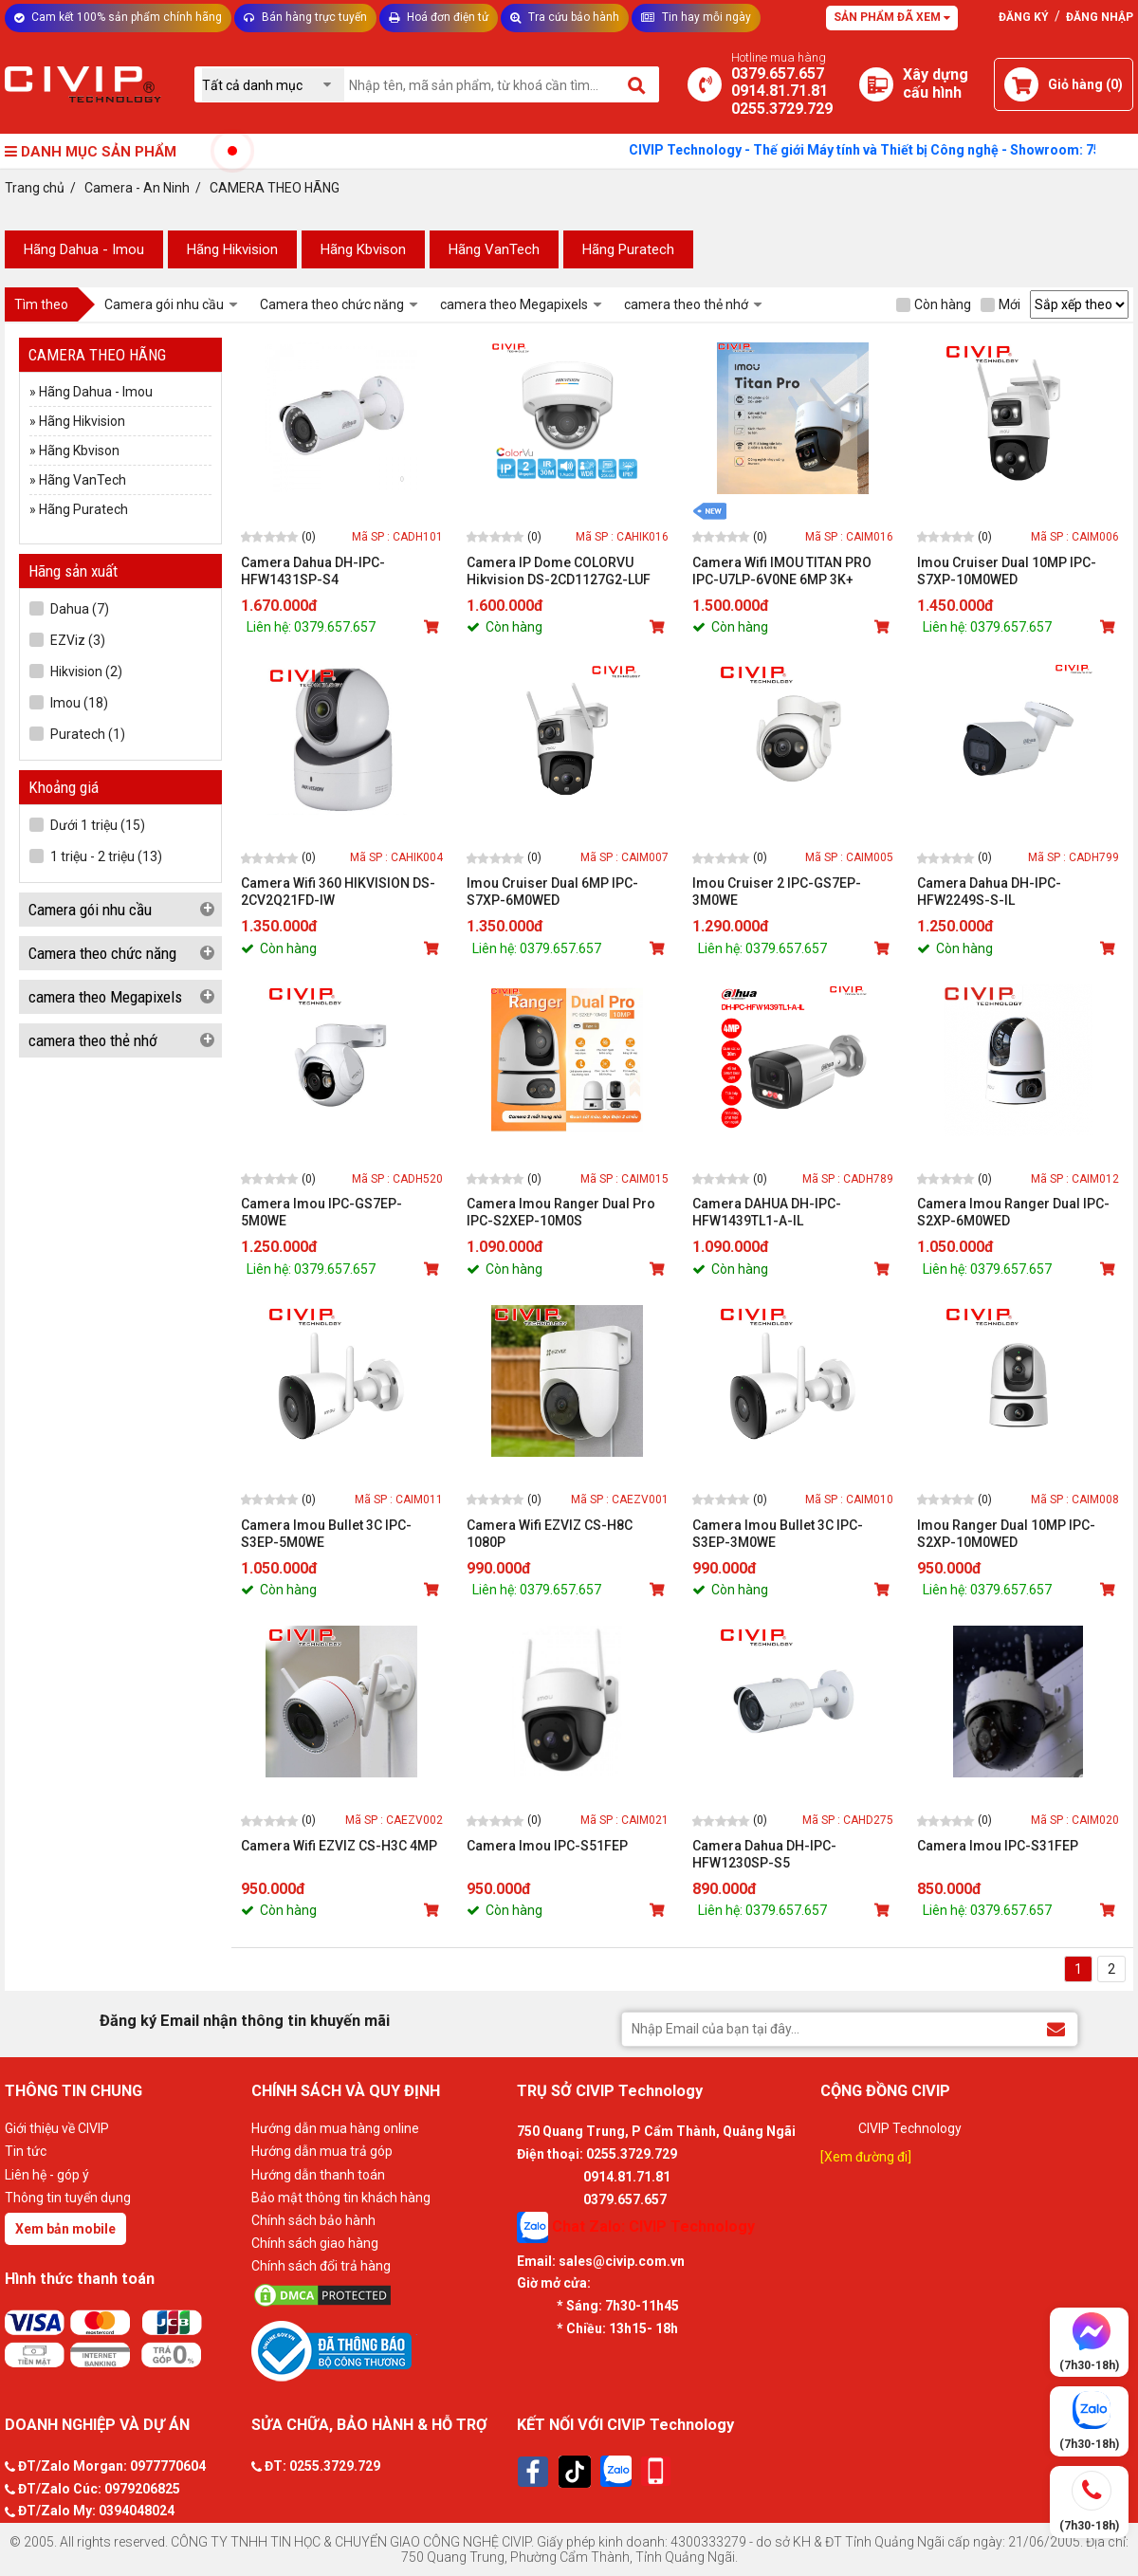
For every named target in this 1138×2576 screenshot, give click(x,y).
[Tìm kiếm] (637, 84)
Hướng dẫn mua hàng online (335, 2128)
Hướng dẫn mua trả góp (322, 2151)
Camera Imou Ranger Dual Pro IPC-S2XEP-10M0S (561, 1212)
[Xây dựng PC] (876, 84)
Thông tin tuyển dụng (68, 2197)
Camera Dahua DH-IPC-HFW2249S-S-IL (989, 891)
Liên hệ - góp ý (47, 2174)
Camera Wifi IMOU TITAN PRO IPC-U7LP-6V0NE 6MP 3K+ (782, 571)
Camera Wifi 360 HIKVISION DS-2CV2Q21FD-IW (338, 891)
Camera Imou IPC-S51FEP (547, 1845)
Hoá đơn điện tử (438, 17)
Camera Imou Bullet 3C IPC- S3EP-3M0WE (777, 1534)
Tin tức (25, 2151)
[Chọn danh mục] (273, 84)
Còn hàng (933, 304)
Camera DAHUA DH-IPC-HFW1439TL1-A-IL (766, 1212)
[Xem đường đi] (865, 2156)
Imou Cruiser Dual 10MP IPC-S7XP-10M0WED (1006, 571)
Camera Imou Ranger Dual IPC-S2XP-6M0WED (1013, 1212)
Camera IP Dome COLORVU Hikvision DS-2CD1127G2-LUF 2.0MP (559, 571)
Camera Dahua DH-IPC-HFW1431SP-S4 (313, 571)
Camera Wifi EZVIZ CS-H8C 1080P (550, 1534)
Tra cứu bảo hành (564, 17)
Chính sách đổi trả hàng (321, 2265)
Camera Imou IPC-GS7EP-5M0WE (321, 1212)
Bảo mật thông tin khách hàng (341, 2197)
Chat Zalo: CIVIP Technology (636, 2227)
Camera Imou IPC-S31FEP (997, 1845)
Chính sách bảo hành (313, 2220)
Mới (1000, 304)
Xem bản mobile (65, 2228)
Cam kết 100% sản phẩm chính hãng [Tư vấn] (118, 17)
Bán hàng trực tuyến (305, 17)
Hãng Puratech (628, 249)
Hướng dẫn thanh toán (318, 2174)
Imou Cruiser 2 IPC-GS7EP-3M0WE (776, 891)
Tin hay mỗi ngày (696, 17)
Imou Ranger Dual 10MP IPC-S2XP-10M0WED (1006, 1534)
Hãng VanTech (494, 249)
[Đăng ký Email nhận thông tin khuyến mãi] (1056, 2028)
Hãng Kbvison (363, 249)
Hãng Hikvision (232, 249)
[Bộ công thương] (379, 2350)
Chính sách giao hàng (314, 2243)
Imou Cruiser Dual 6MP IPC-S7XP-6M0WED (552, 891)
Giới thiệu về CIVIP (57, 2128)
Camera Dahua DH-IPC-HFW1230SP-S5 (764, 1854)
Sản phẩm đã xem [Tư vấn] (892, 17)
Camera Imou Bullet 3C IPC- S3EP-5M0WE (326, 1534)
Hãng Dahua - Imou (84, 249)
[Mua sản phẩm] (433, 627)
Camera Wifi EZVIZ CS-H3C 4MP (339, 1845)
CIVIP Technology (910, 2128)
